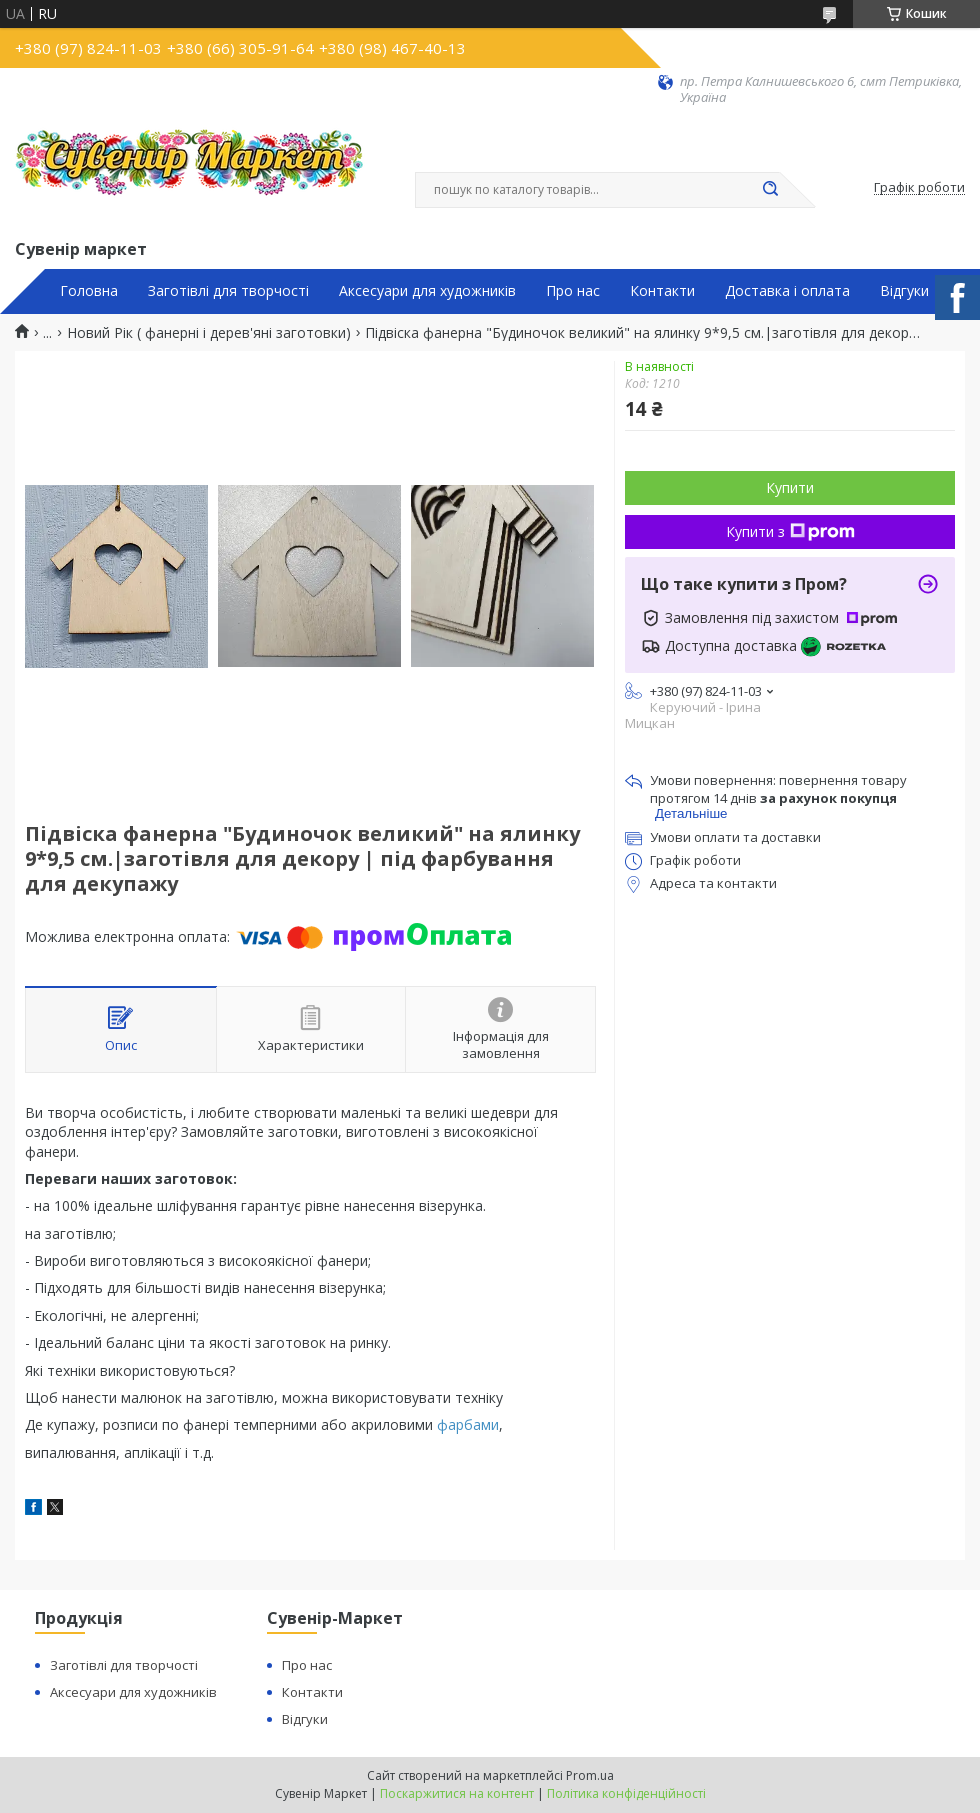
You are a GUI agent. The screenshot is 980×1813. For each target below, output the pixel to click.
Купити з (790, 531)
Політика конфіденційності (626, 1793)
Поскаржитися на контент (457, 1793)
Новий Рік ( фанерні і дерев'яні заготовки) (209, 333)
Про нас (573, 291)
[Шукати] (770, 190)
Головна (89, 291)
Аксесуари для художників (427, 291)
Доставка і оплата (787, 291)
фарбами (468, 1424)
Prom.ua (590, 1775)
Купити (790, 487)
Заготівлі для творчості (228, 291)
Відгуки (904, 291)
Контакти (662, 291)
